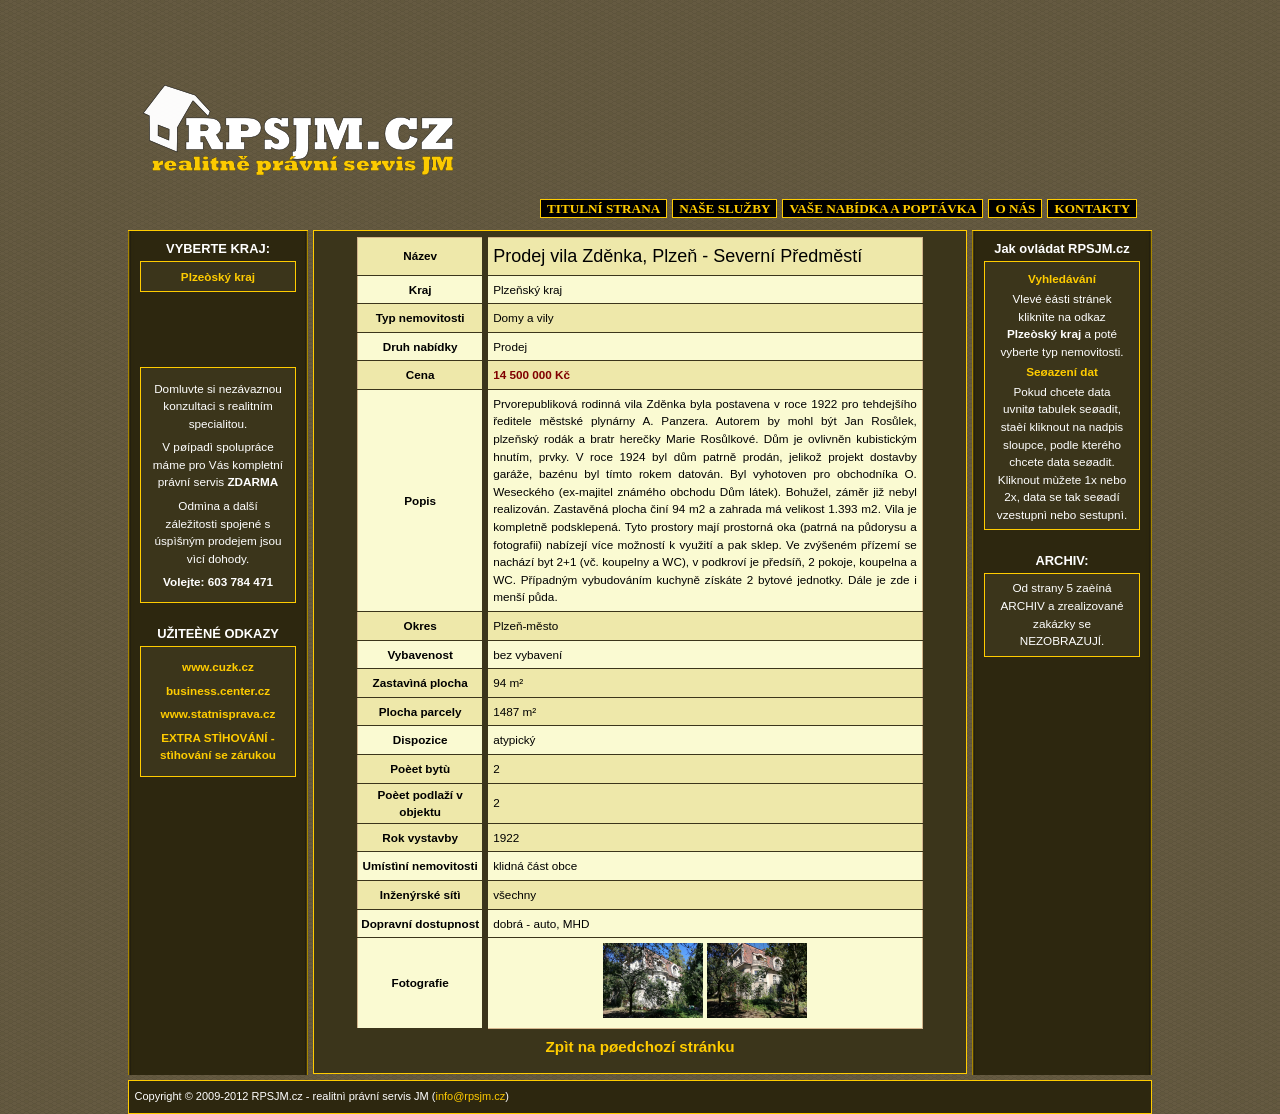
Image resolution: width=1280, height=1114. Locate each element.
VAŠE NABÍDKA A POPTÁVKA (882, 208)
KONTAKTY (1092, 208)
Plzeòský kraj (218, 276)
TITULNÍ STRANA (603, 208)
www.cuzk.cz (218, 666)
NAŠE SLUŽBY (724, 208)
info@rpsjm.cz (470, 1096)
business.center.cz (218, 690)
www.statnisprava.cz (218, 713)
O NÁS (1015, 208)
